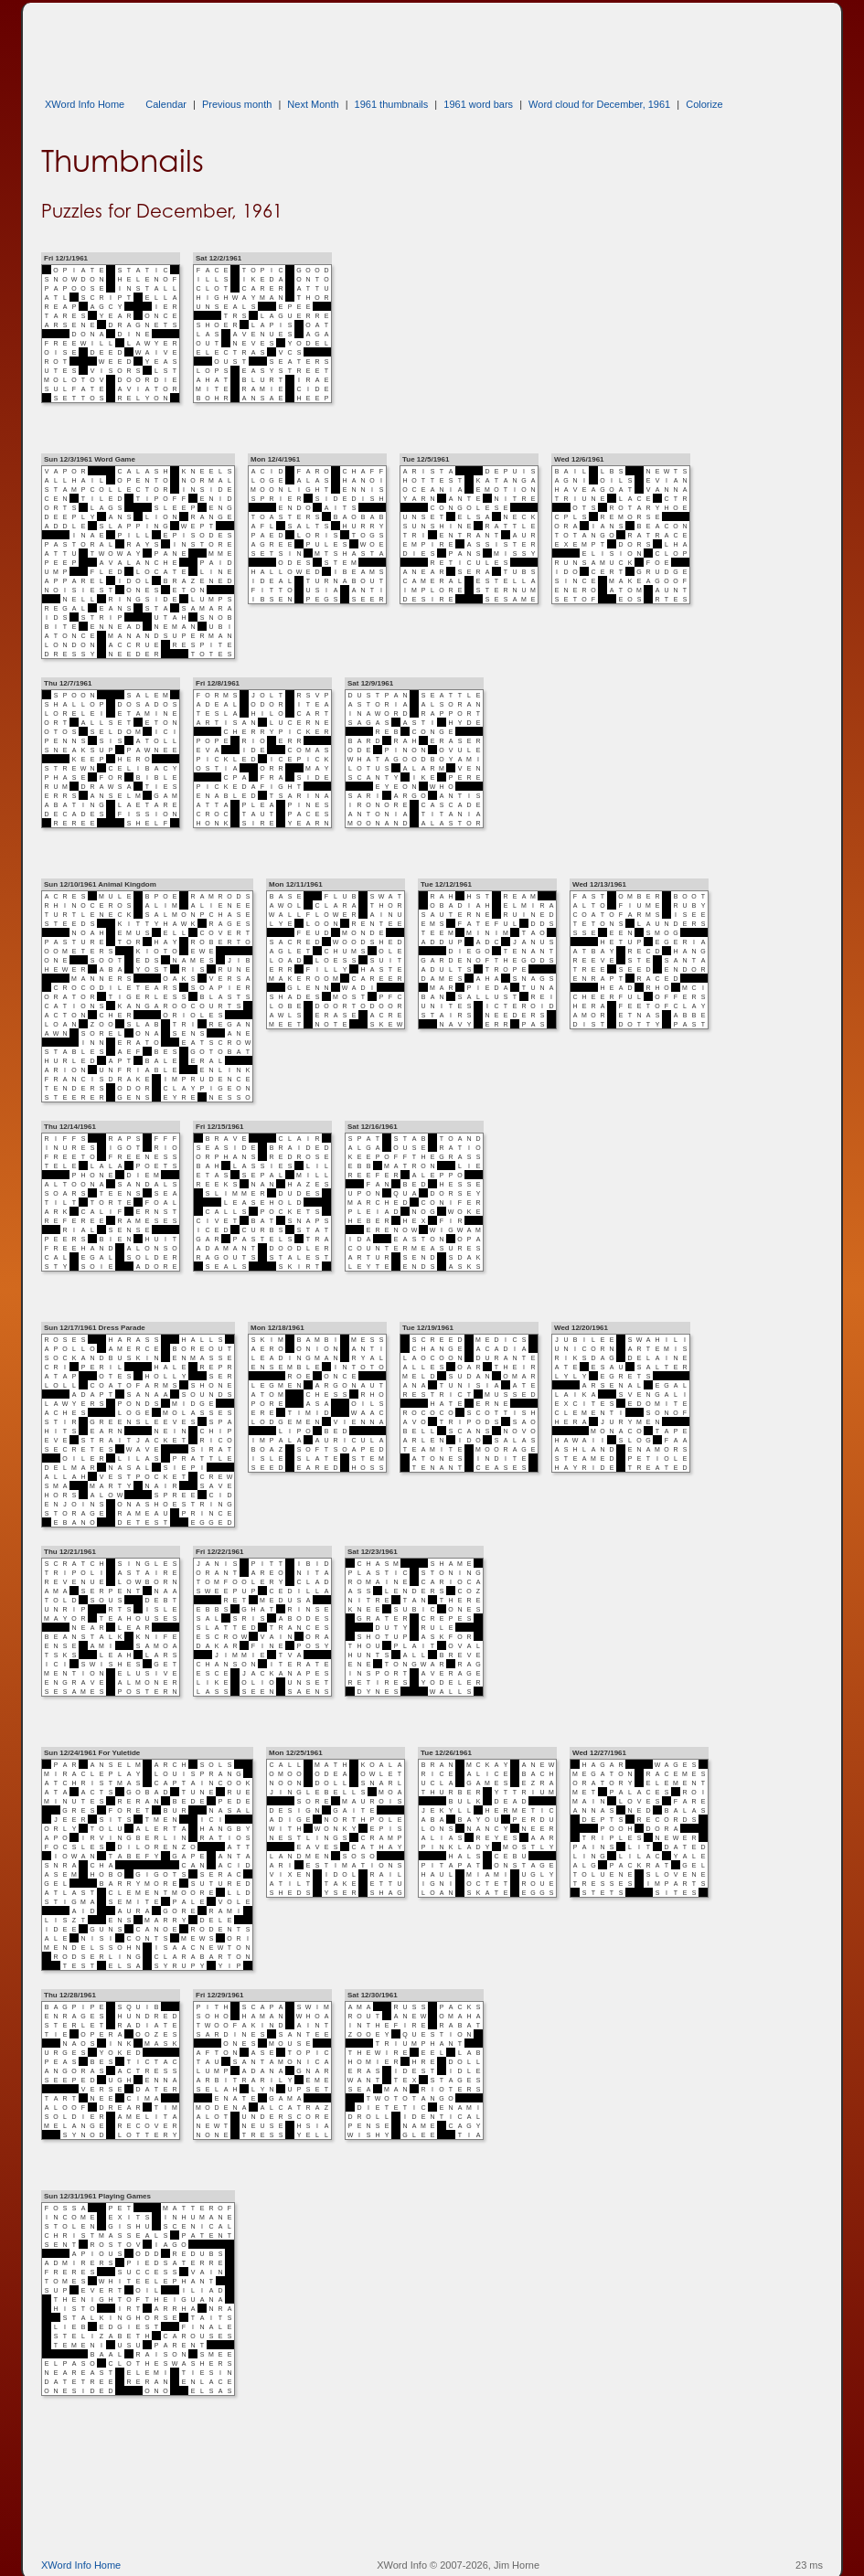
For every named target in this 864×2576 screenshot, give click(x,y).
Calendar (166, 104)
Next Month (312, 104)
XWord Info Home (84, 104)
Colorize (704, 104)
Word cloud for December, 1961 (599, 104)
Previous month (237, 104)
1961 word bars (478, 104)
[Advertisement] (374, 44)
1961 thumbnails (392, 104)
